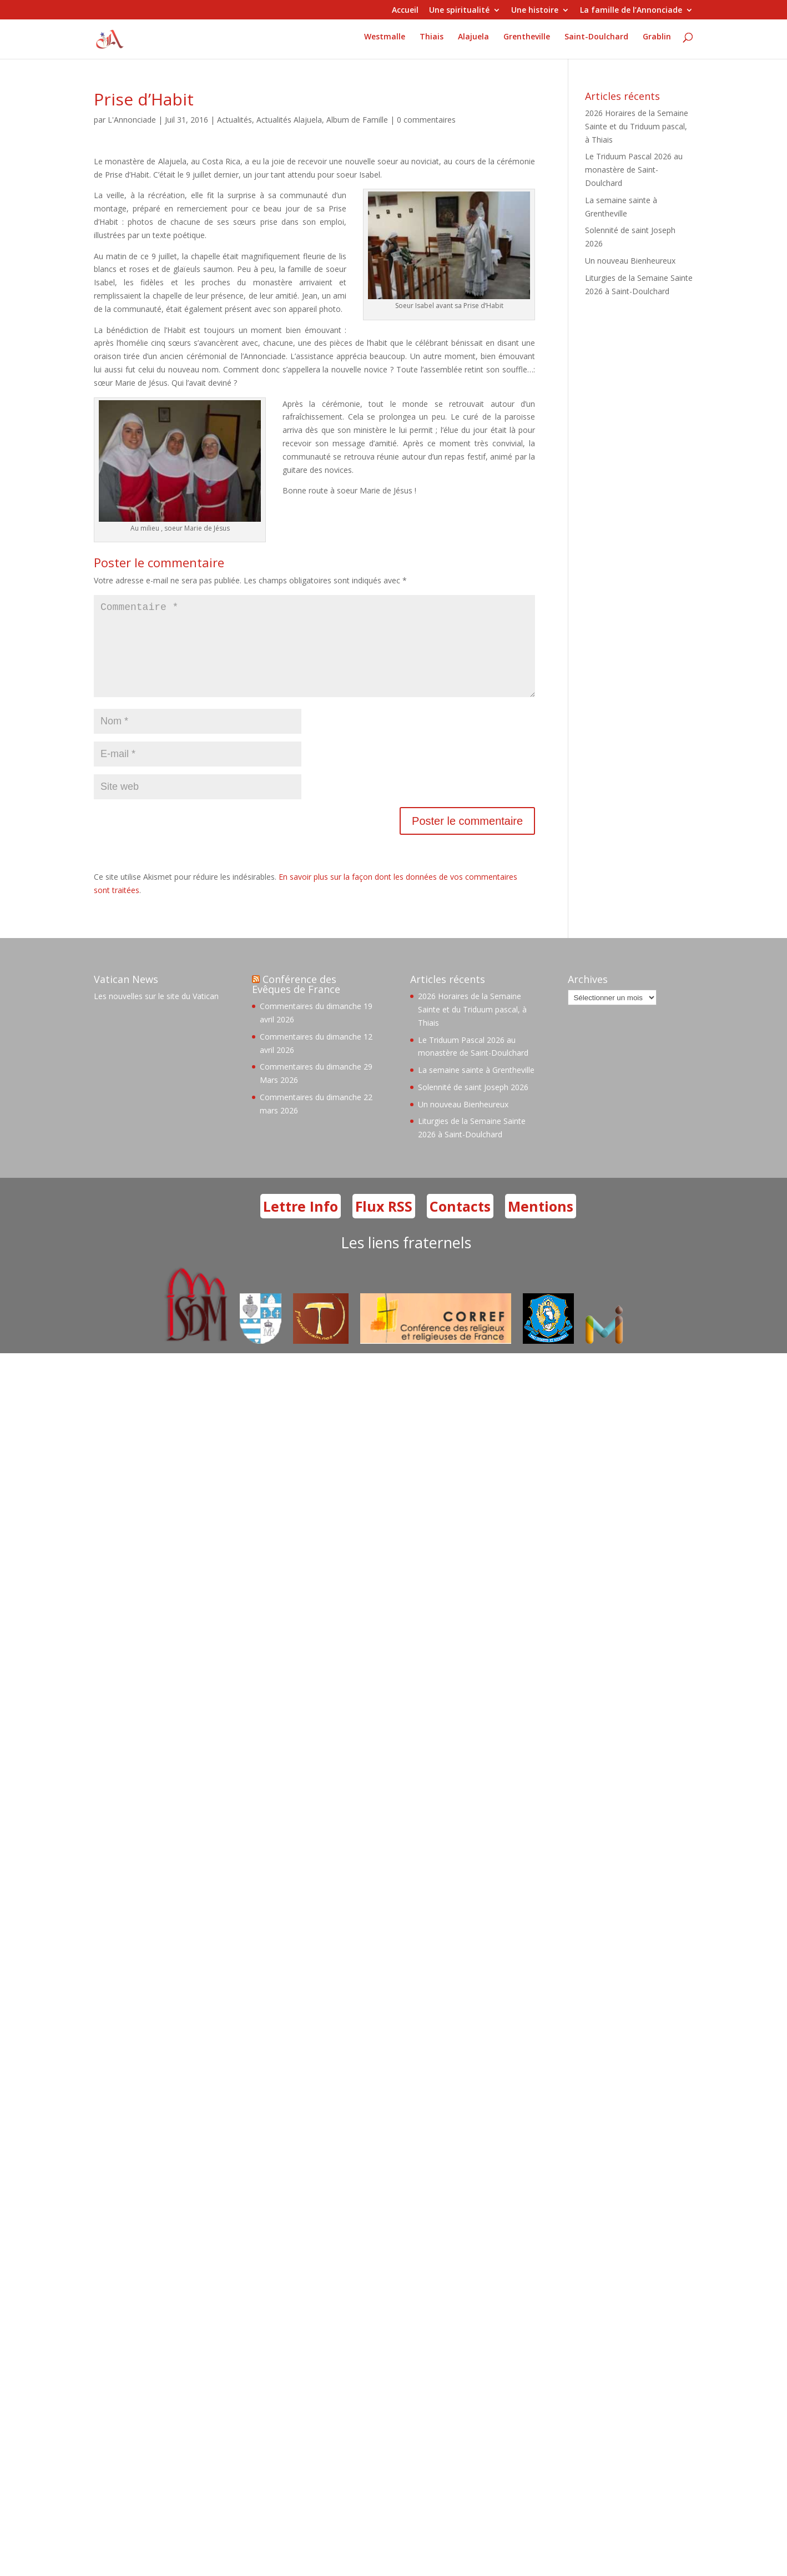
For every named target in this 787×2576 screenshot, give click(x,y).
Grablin (657, 42)
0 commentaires (426, 119)
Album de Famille (357, 119)
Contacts (460, 1223)
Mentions (540, 1223)
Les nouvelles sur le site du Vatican (156, 1014)
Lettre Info (300, 1223)
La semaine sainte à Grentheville (476, 1087)
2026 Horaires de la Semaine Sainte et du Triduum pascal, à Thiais (636, 126)
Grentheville (526, 42)
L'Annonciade (132, 119)
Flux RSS (383, 1223)
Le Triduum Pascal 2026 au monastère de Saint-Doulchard (634, 169)
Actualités (234, 119)
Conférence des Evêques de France (296, 1002)
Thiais (431, 42)
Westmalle (384, 42)
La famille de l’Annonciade (631, 10)
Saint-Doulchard (596, 42)
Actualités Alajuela (289, 119)
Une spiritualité (459, 10)
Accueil (405, 10)
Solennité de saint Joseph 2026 (473, 1105)
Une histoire (534, 10)
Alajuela (473, 42)
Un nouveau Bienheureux (630, 260)
